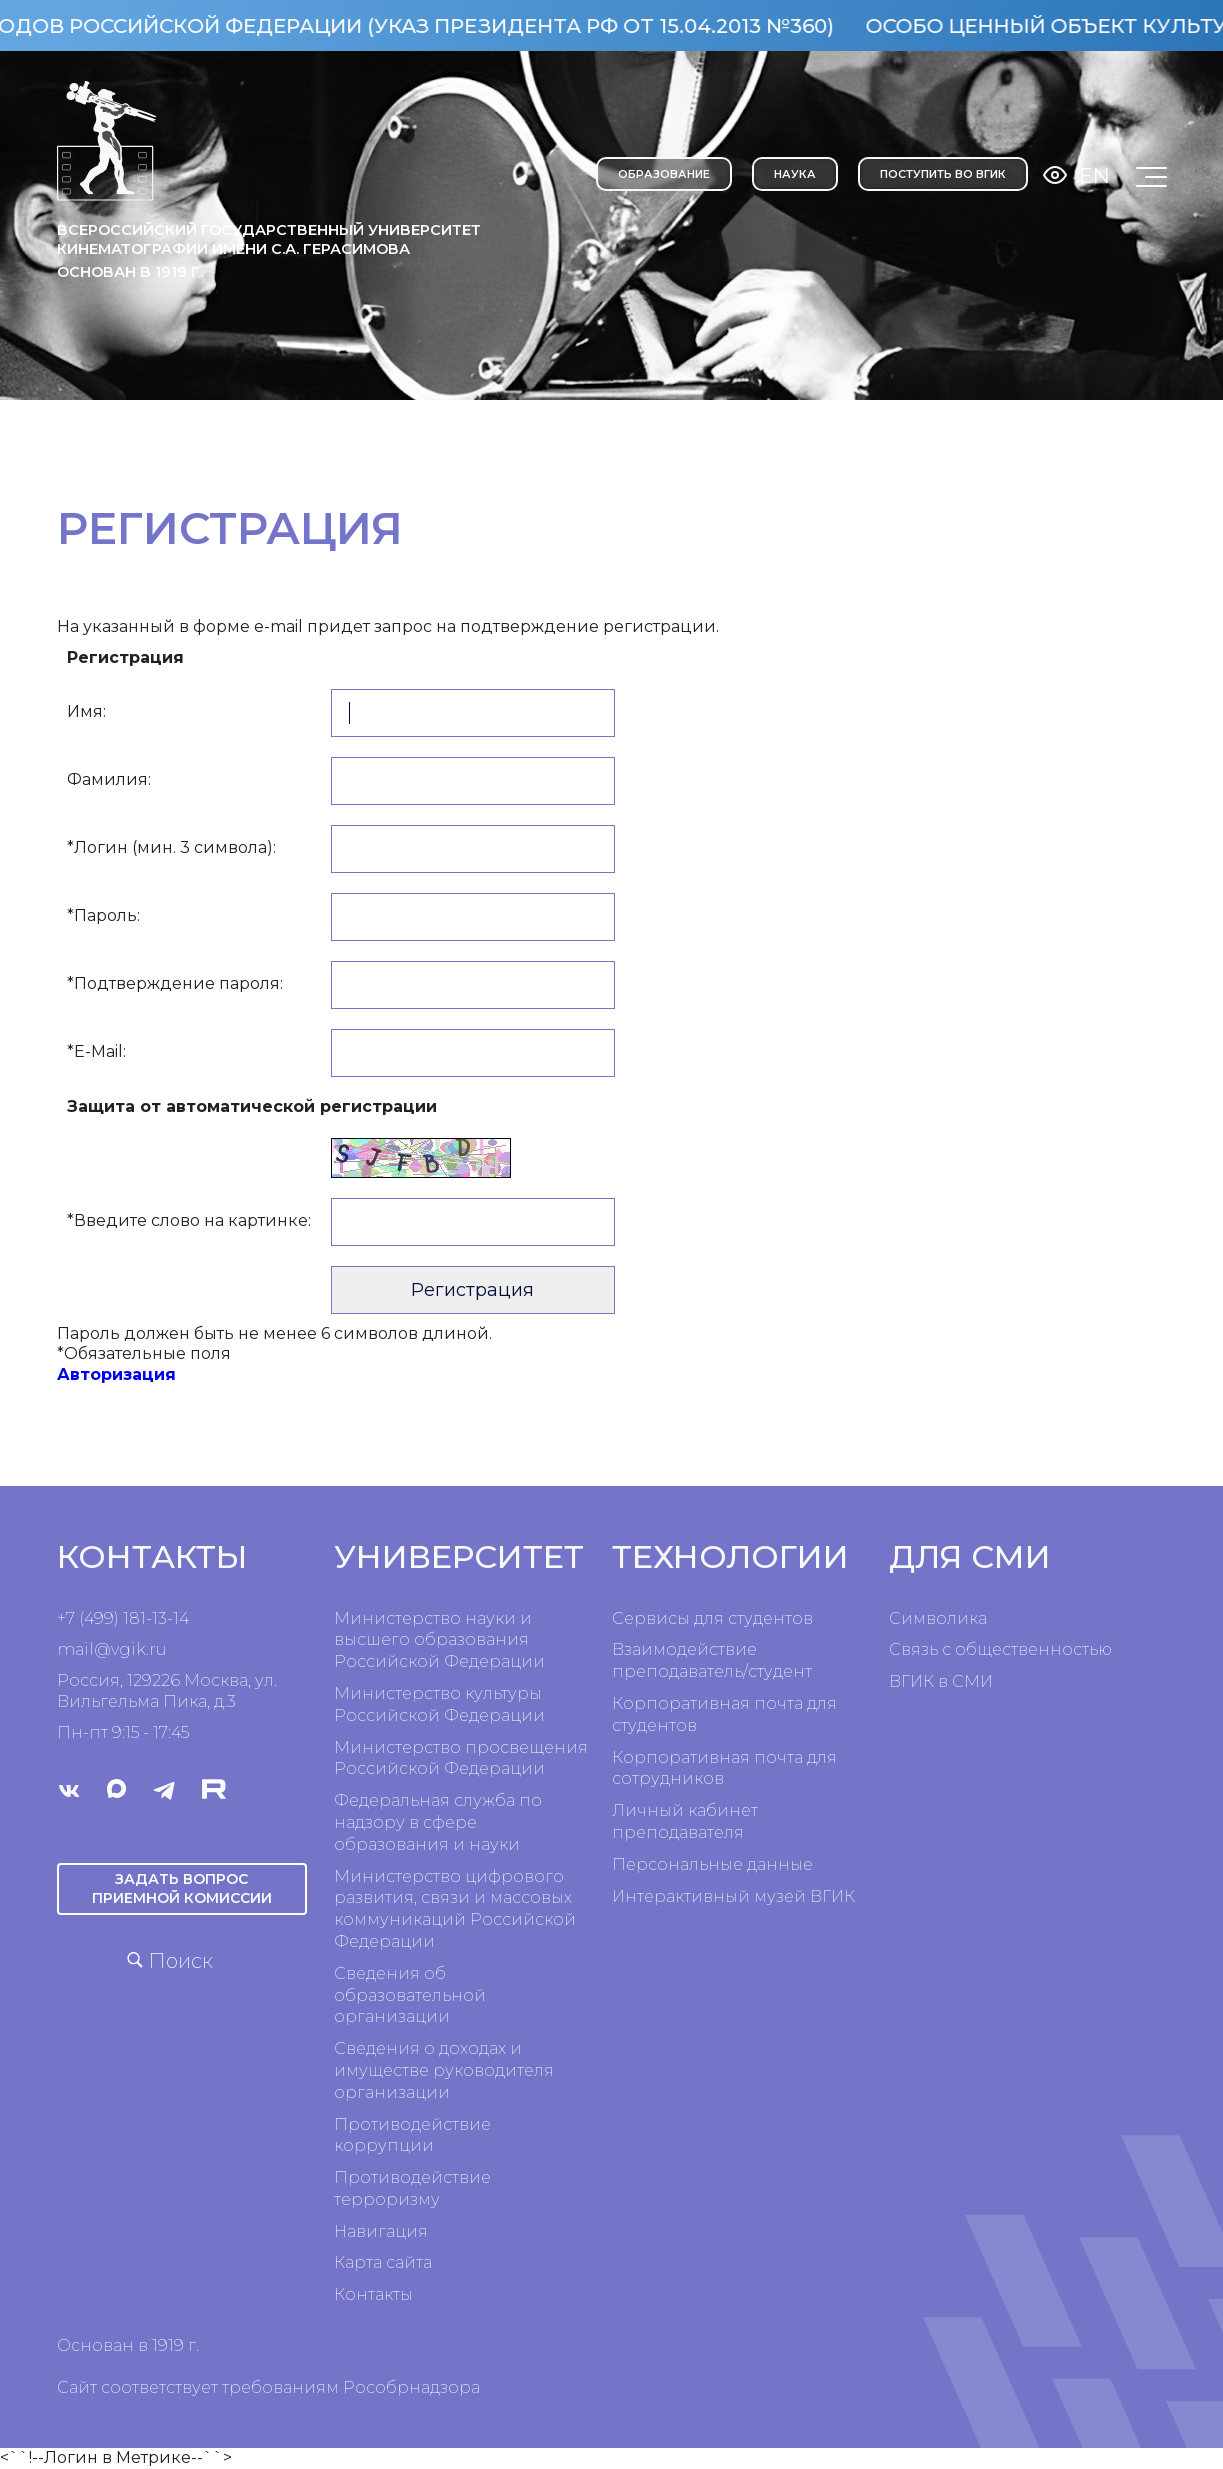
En (1094, 175)
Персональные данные (712, 1864)
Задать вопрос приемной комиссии (182, 1888)
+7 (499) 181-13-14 (123, 1618)
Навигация (381, 2231)
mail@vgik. (103, 1649)
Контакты (373, 2294)
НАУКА (795, 174)
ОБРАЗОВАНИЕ (664, 174)
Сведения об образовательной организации (410, 1995)
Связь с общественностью (1000, 1649)
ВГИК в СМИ (941, 1681)
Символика (938, 1618)
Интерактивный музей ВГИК (733, 1896)
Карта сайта (383, 2262)
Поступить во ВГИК (943, 174)
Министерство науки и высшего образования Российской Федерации (439, 1640)
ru (158, 1649)
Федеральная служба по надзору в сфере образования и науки (438, 1822)
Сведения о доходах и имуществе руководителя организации (444, 2070)
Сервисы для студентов (712, 1618)
